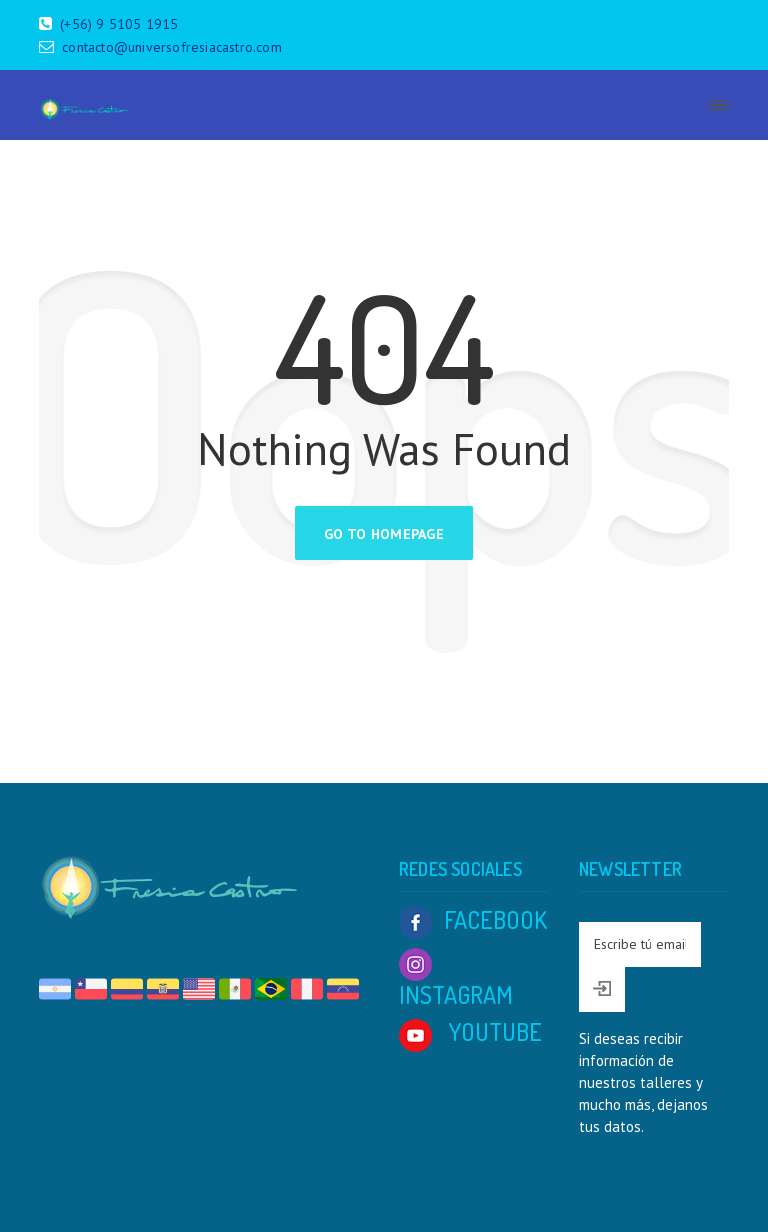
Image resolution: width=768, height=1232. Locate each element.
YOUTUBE (470, 1031)
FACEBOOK (473, 919)
